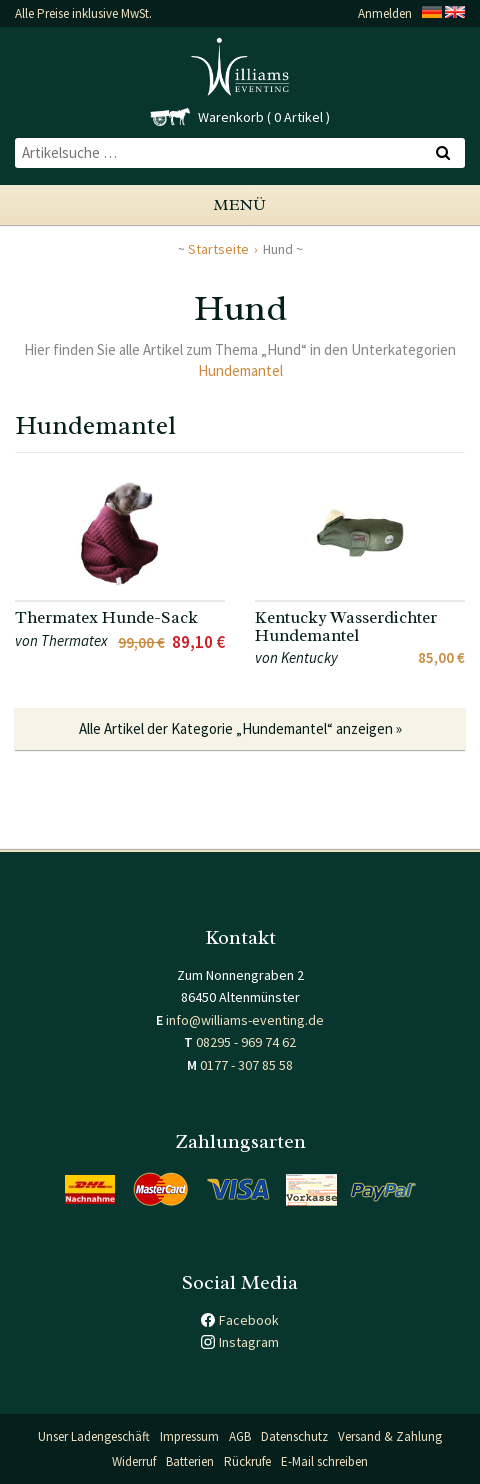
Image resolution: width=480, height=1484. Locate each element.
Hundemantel (240, 370)
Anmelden (385, 13)
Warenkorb (231, 117)
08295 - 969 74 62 (246, 1042)
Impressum (189, 1436)
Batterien (190, 1461)
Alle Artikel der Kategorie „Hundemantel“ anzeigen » (240, 728)
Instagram (249, 1342)
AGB (240, 1436)
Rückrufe (247, 1461)
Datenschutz (294, 1436)
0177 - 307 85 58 (246, 1065)
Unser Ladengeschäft (94, 1436)
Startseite (218, 249)
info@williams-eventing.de (245, 1020)
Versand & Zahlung (390, 1436)
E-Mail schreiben (324, 1461)
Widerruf (134, 1461)
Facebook (249, 1320)
